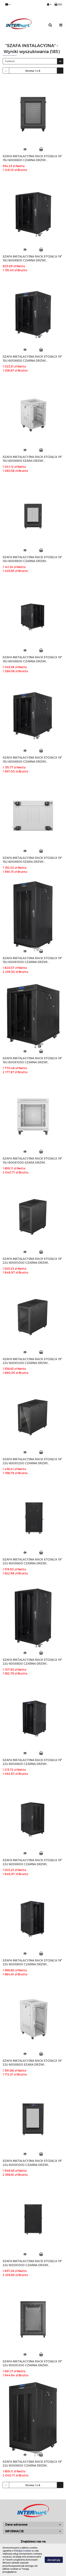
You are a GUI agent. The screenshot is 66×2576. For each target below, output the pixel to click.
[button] (58, 4)
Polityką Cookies (22, 2550)
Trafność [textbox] (10, 61)
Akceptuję (53, 2559)
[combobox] (33, 61)
